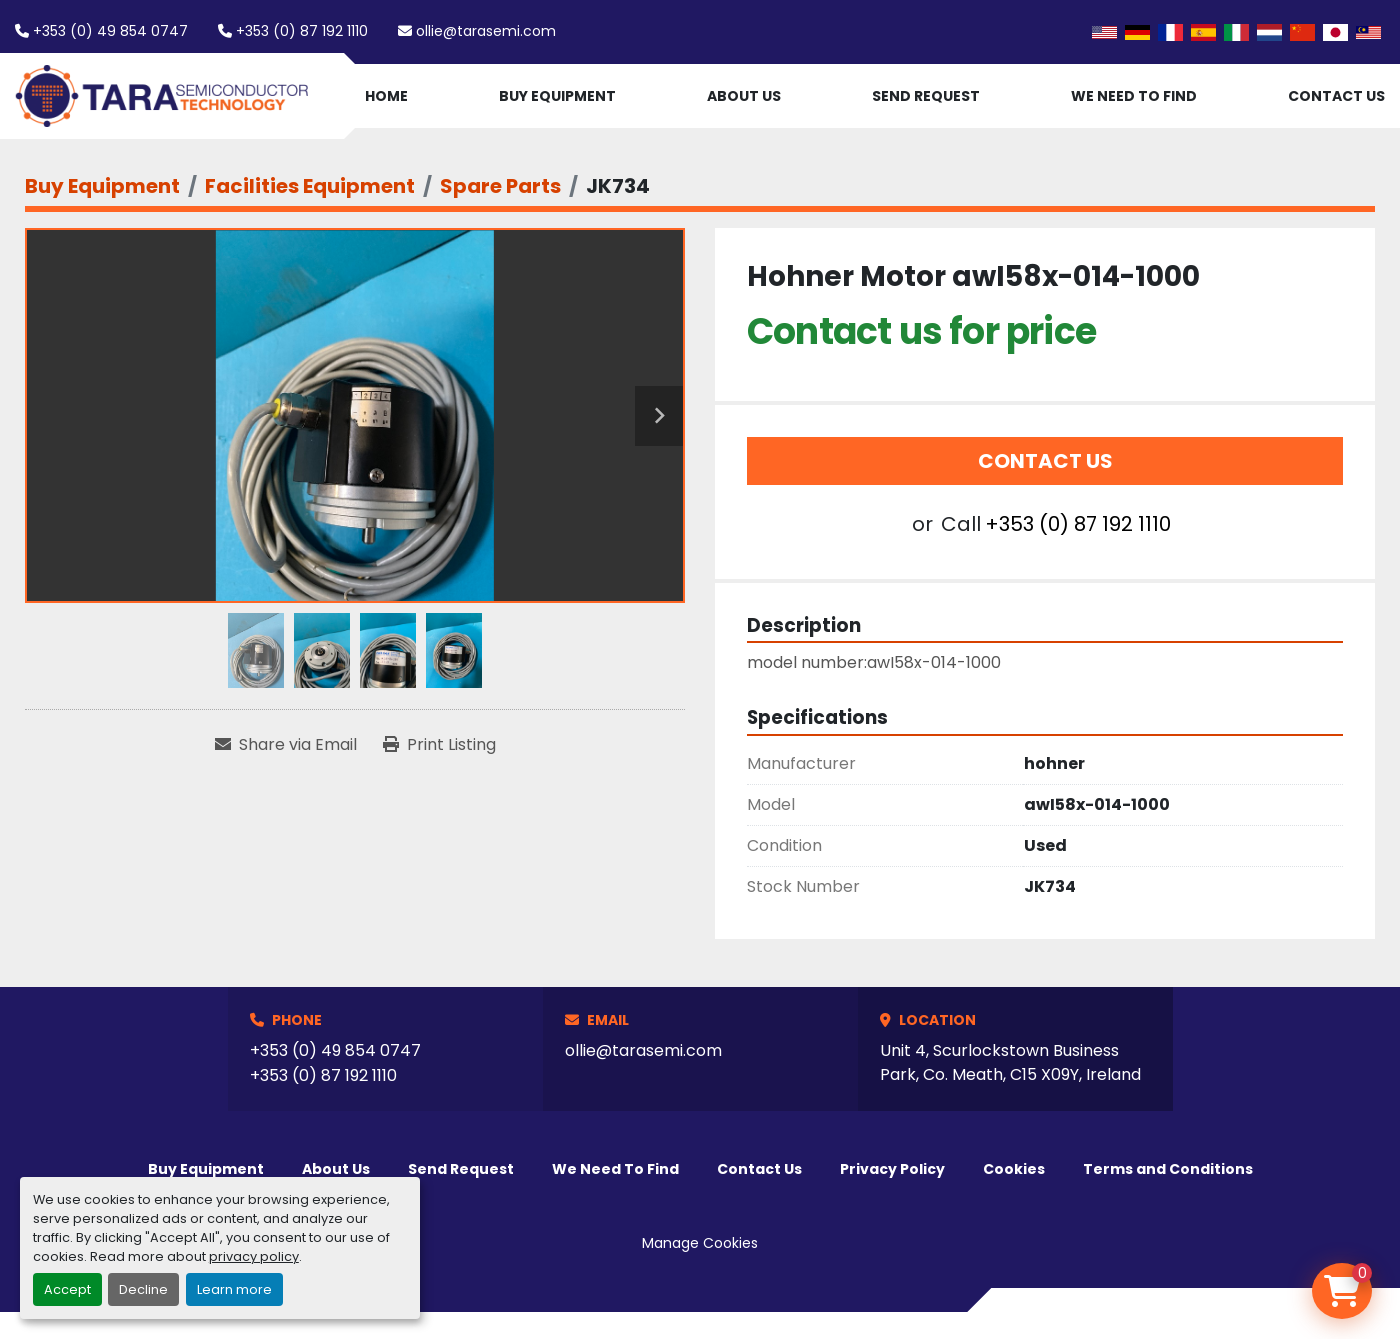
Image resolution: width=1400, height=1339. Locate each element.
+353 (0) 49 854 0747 (110, 31)
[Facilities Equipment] (310, 186)
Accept (67, 1289)
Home (386, 96)
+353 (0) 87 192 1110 (302, 31)
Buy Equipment (557, 96)
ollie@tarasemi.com (486, 31)
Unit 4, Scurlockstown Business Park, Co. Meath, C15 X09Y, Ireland (1010, 1062)
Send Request (926, 96)
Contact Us (1336, 96)
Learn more (234, 1289)
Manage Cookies (700, 1243)
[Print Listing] (439, 745)
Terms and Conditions (1168, 1169)
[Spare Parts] (500, 186)
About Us (744, 96)
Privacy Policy (892, 1169)
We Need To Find (1134, 96)
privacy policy (254, 1256)
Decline (143, 1289)
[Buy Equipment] (102, 186)
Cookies (1014, 1169)
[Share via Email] (286, 745)
